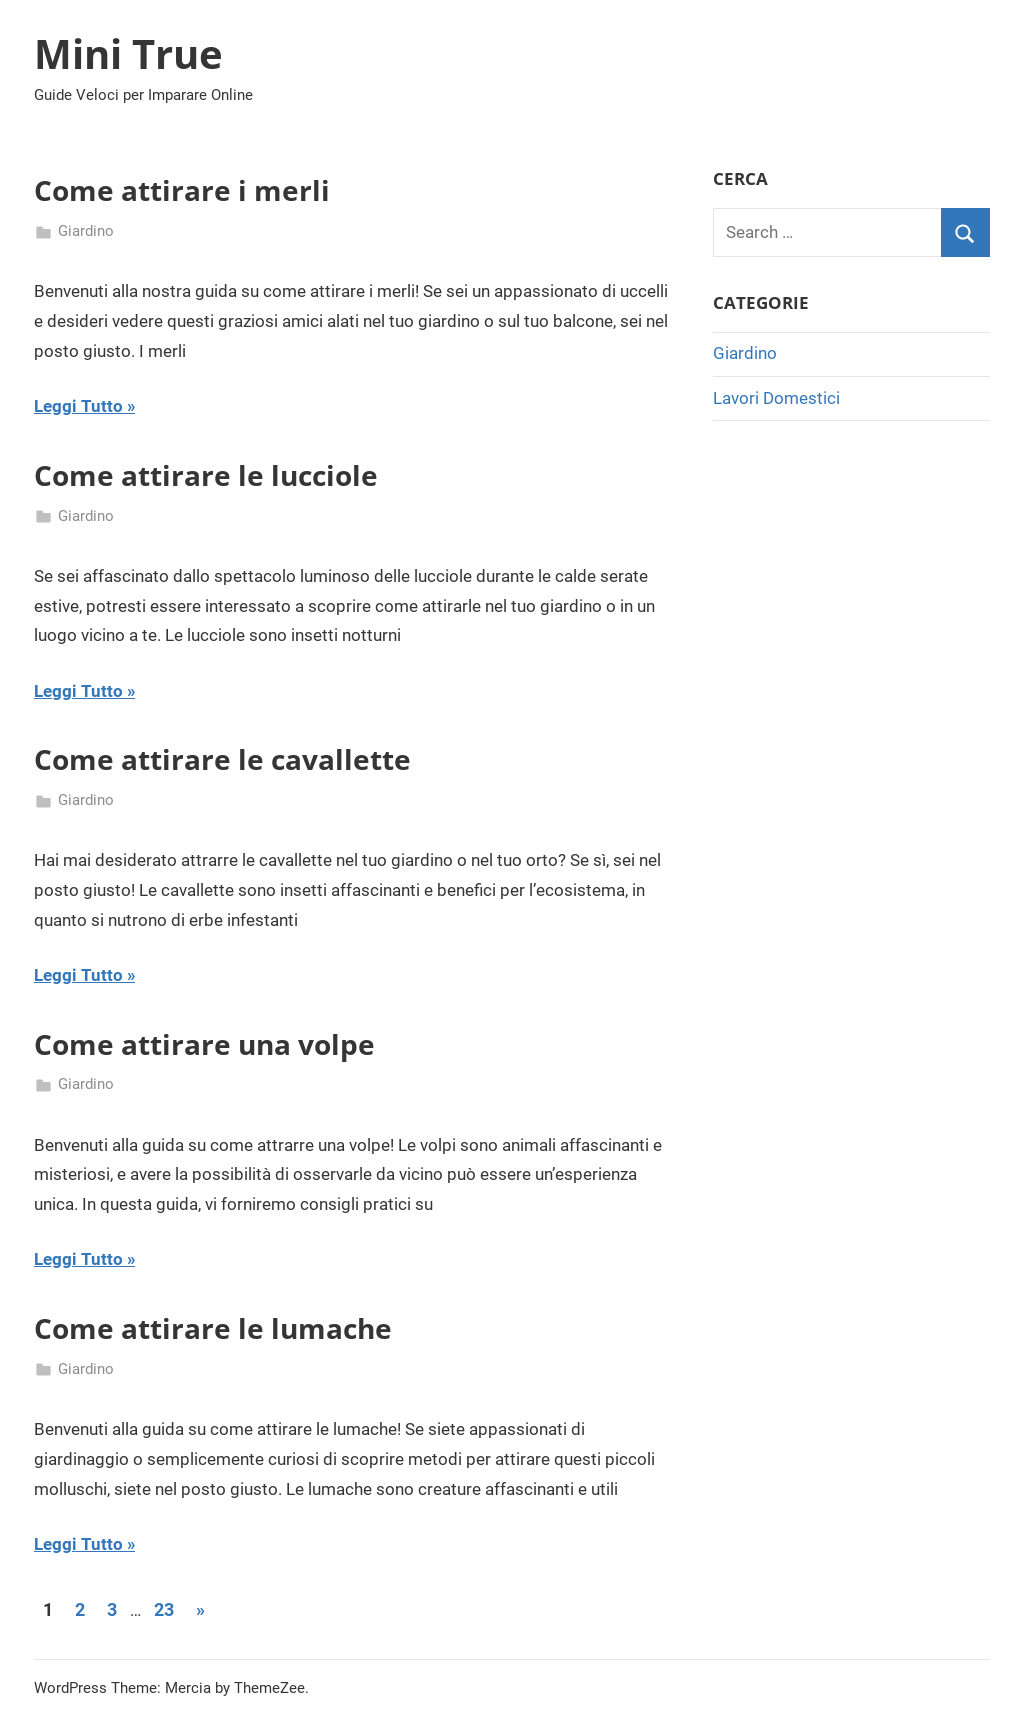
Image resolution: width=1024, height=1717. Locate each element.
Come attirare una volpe (204, 1044)
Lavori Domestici (776, 398)
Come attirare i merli (182, 190)
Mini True (128, 53)
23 (164, 1609)
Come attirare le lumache (213, 1328)
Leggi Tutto (78, 406)
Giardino (86, 231)
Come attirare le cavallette (222, 759)
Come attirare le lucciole (206, 475)
